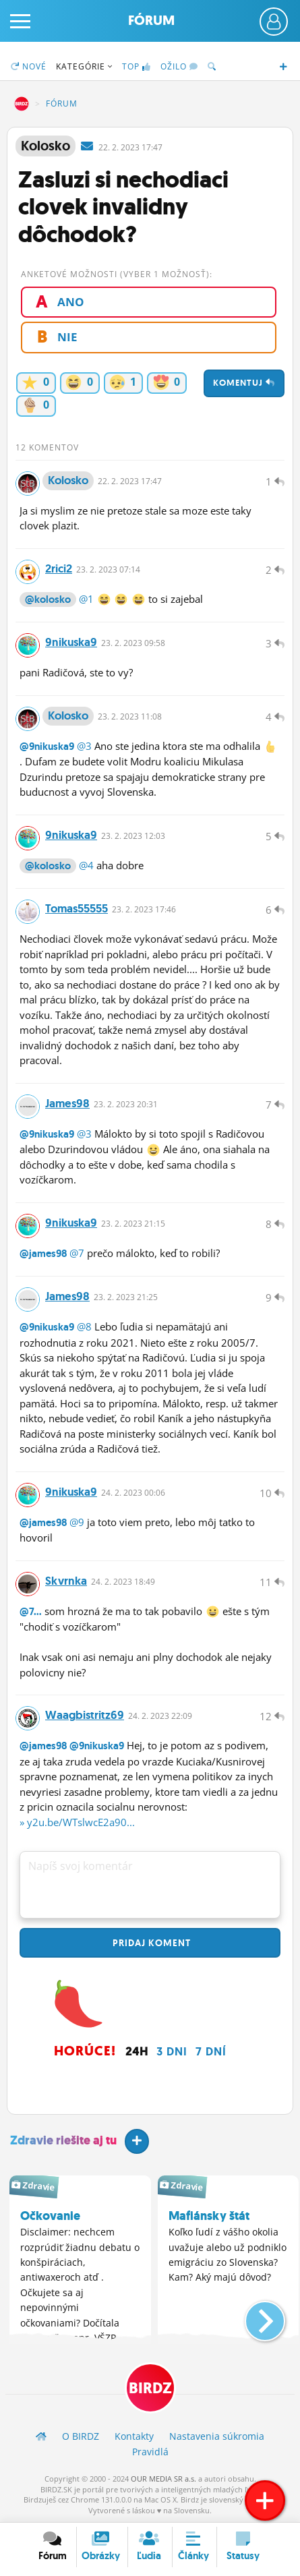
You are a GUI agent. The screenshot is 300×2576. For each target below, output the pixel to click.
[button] (254, 2316)
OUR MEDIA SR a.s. (163, 2478)
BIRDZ (21, 104)
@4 (86, 865)
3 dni (171, 2051)
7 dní (211, 2051)
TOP (136, 66)
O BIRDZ (80, 2436)
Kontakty (134, 2436)
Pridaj (150, 1943)
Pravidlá (150, 2451)
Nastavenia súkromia (216, 2436)
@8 (84, 1326)
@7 (76, 1253)
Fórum (151, 20)
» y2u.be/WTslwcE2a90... (77, 1822)
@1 (86, 599)
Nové (29, 66)
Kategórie (84, 66)
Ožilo (179, 66)
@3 (84, 746)
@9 (76, 1522)
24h (136, 2051)
